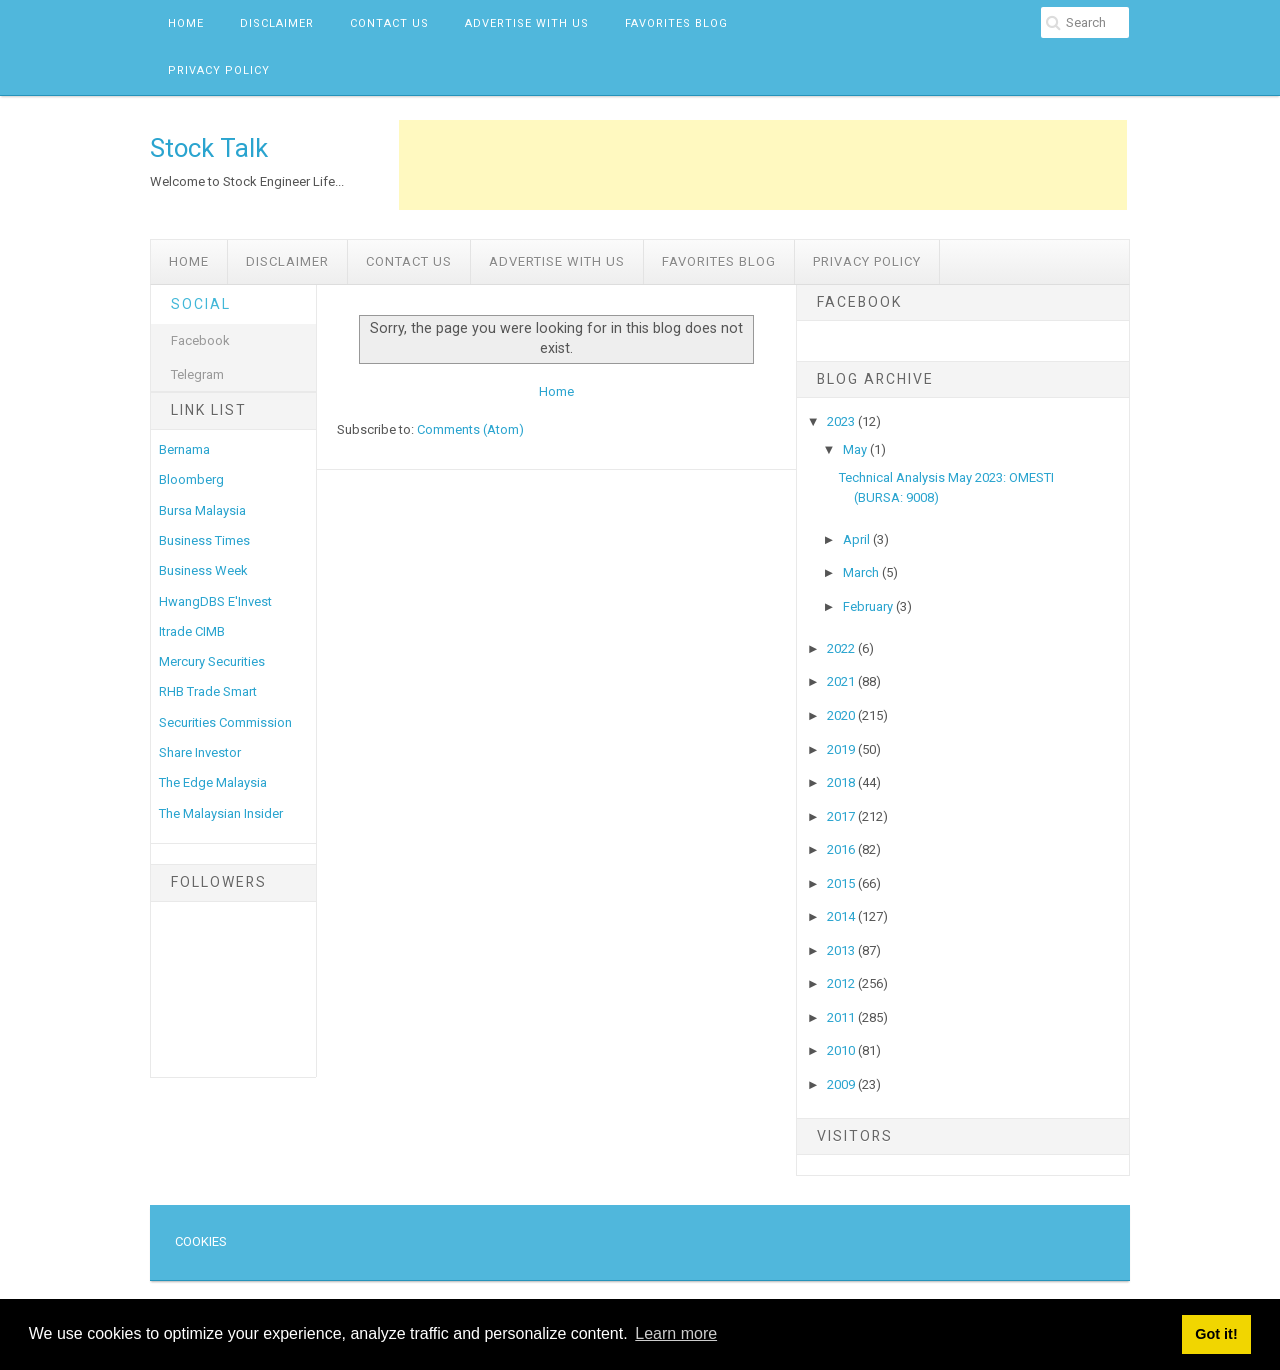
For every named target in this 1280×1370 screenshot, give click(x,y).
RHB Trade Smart (208, 691)
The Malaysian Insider (221, 813)
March (862, 572)
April (858, 539)
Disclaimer (277, 23)
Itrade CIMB (192, 631)
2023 (842, 421)
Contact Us (389, 23)
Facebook (200, 340)
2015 (842, 883)
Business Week (203, 570)
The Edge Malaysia (213, 782)
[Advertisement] (763, 165)
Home (186, 23)
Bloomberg (191, 479)
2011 (842, 1017)
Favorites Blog (676, 23)
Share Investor (200, 752)
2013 (842, 950)
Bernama (184, 449)
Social (201, 304)
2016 (842, 849)
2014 (842, 916)
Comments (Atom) (470, 429)
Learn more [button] (676, 1333)
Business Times (204, 540)
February (869, 606)
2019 (842, 749)
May (856, 449)
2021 (842, 681)
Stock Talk (209, 148)
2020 (842, 715)
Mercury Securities (212, 661)
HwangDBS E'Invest (215, 601)
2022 (842, 648)
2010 (842, 1050)
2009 (842, 1084)
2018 (842, 782)
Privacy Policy (219, 70)
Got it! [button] (1216, 1334)
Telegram (197, 374)
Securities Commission (225, 722)
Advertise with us (527, 23)
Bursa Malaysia (202, 510)
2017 (842, 816)
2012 (842, 983)
